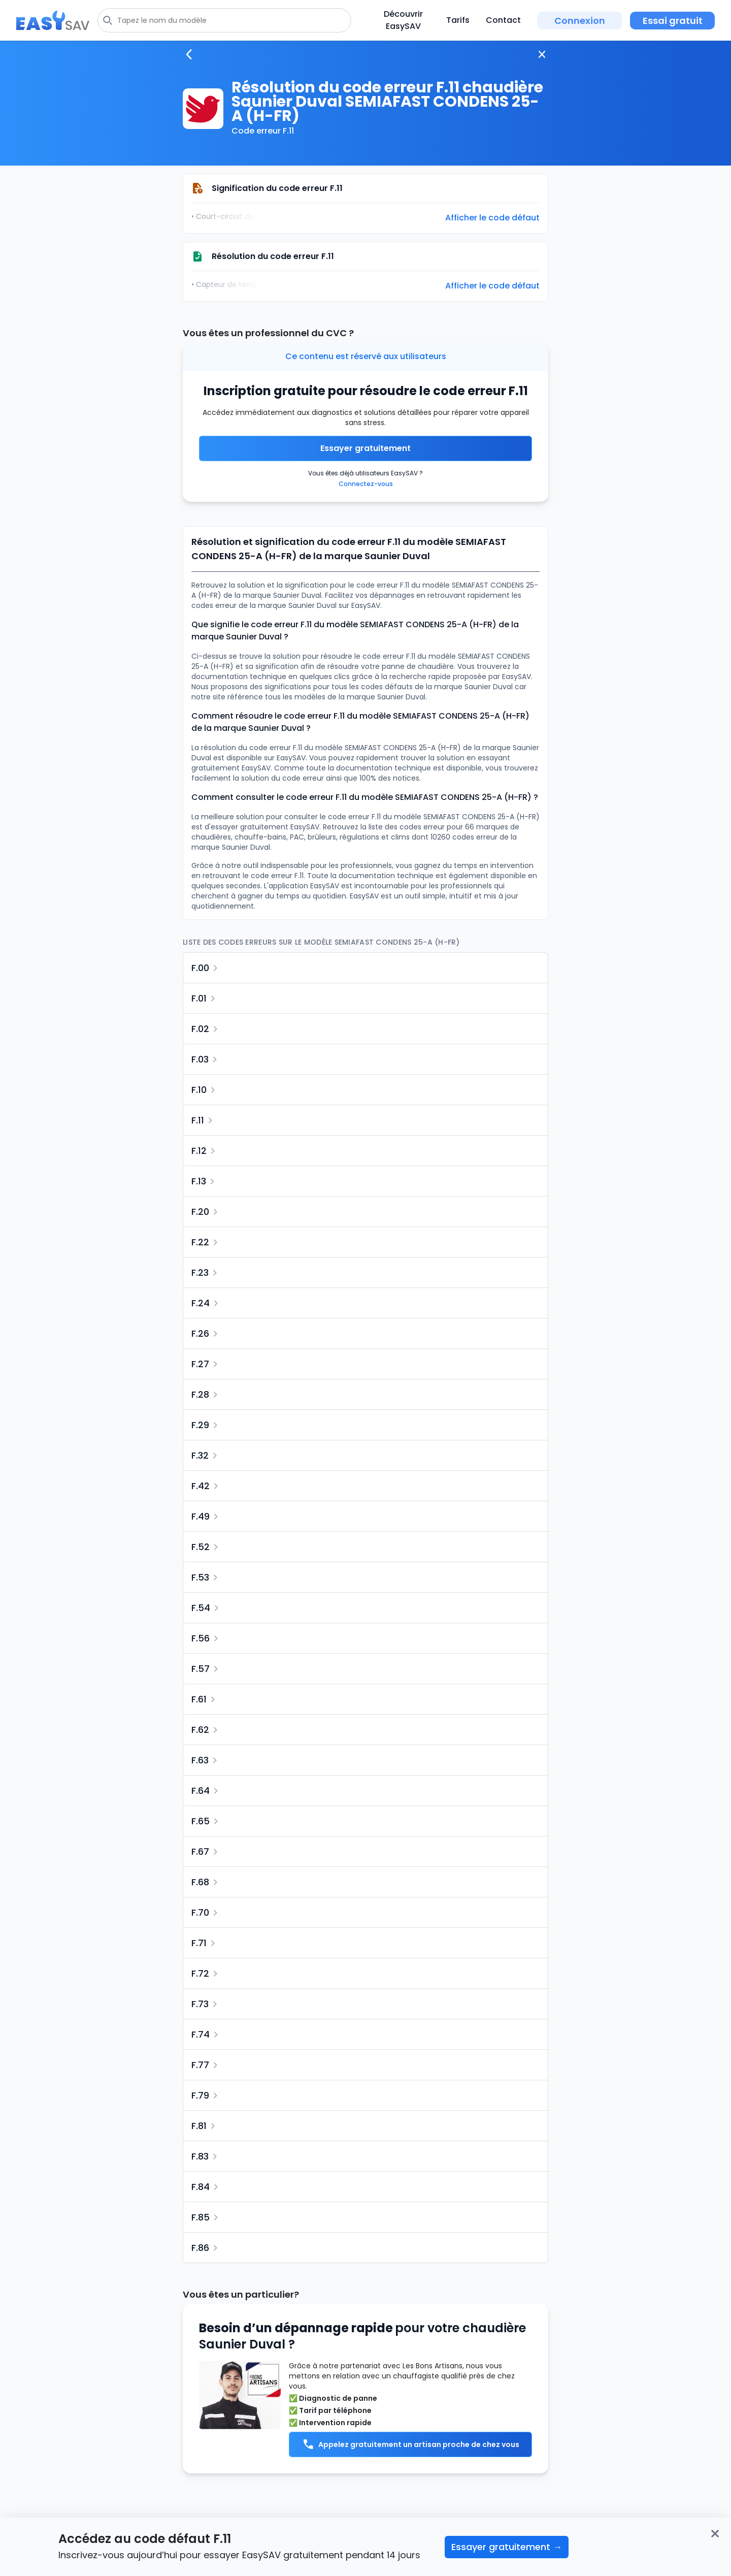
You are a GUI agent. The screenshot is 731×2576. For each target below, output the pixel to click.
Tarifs (458, 20)
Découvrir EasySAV (403, 20)
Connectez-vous (366, 483)
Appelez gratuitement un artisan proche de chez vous (410, 2444)
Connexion (579, 20)
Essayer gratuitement (365, 448)
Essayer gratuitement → (506, 2546)
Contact (503, 20)
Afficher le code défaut (492, 218)
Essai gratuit (673, 20)
